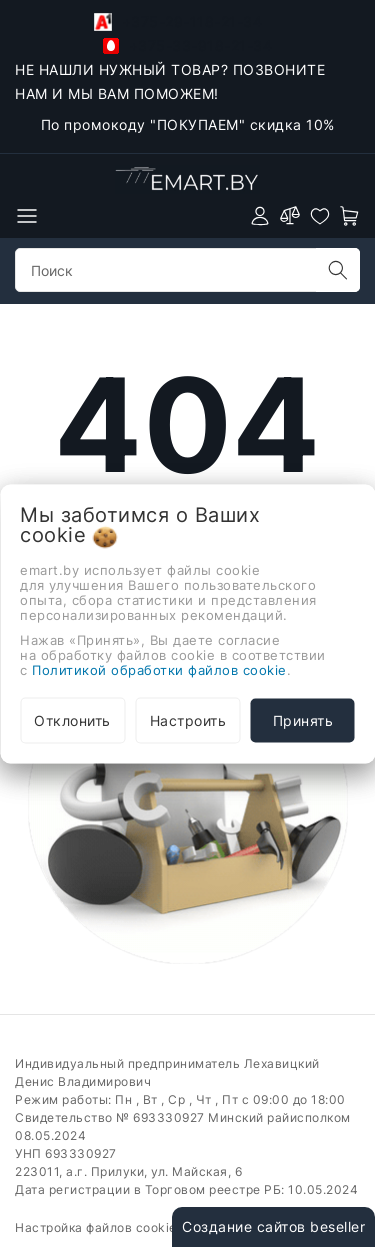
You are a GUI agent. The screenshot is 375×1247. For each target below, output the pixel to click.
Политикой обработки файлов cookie (159, 669)
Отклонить (72, 719)
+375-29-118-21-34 (178, 22)
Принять (303, 719)
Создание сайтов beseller (273, 1226)
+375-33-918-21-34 (187, 45)
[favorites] (320, 216)
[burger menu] (27, 216)
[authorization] (260, 216)
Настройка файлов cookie (96, 1227)
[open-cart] (350, 216)
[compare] (290, 216)
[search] (338, 270)
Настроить (188, 719)
